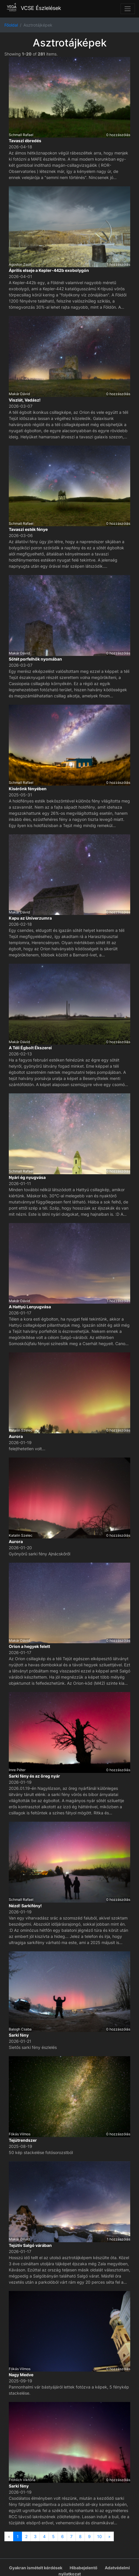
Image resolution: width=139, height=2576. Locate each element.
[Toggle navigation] (128, 9)
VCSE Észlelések (32, 8)
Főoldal (11, 24)
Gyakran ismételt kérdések (35, 2567)
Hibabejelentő (83, 2567)
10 (99, 2536)
